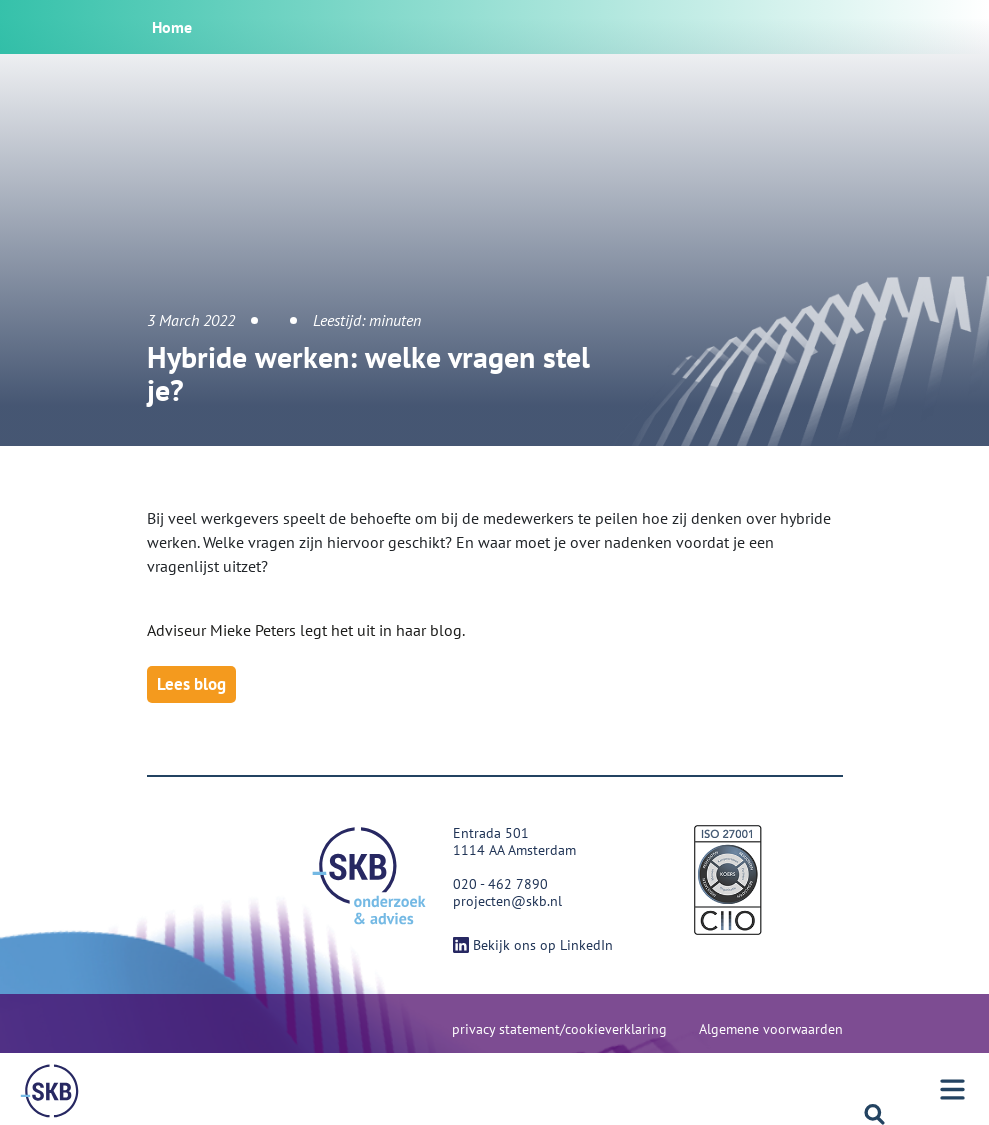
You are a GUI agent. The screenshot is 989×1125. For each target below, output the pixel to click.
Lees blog (191, 684)
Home (172, 27)
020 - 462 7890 (500, 884)
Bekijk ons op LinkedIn (533, 945)
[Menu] (50, 1091)
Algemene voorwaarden (771, 1029)
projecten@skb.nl (507, 901)
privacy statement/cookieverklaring (559, 1029)
